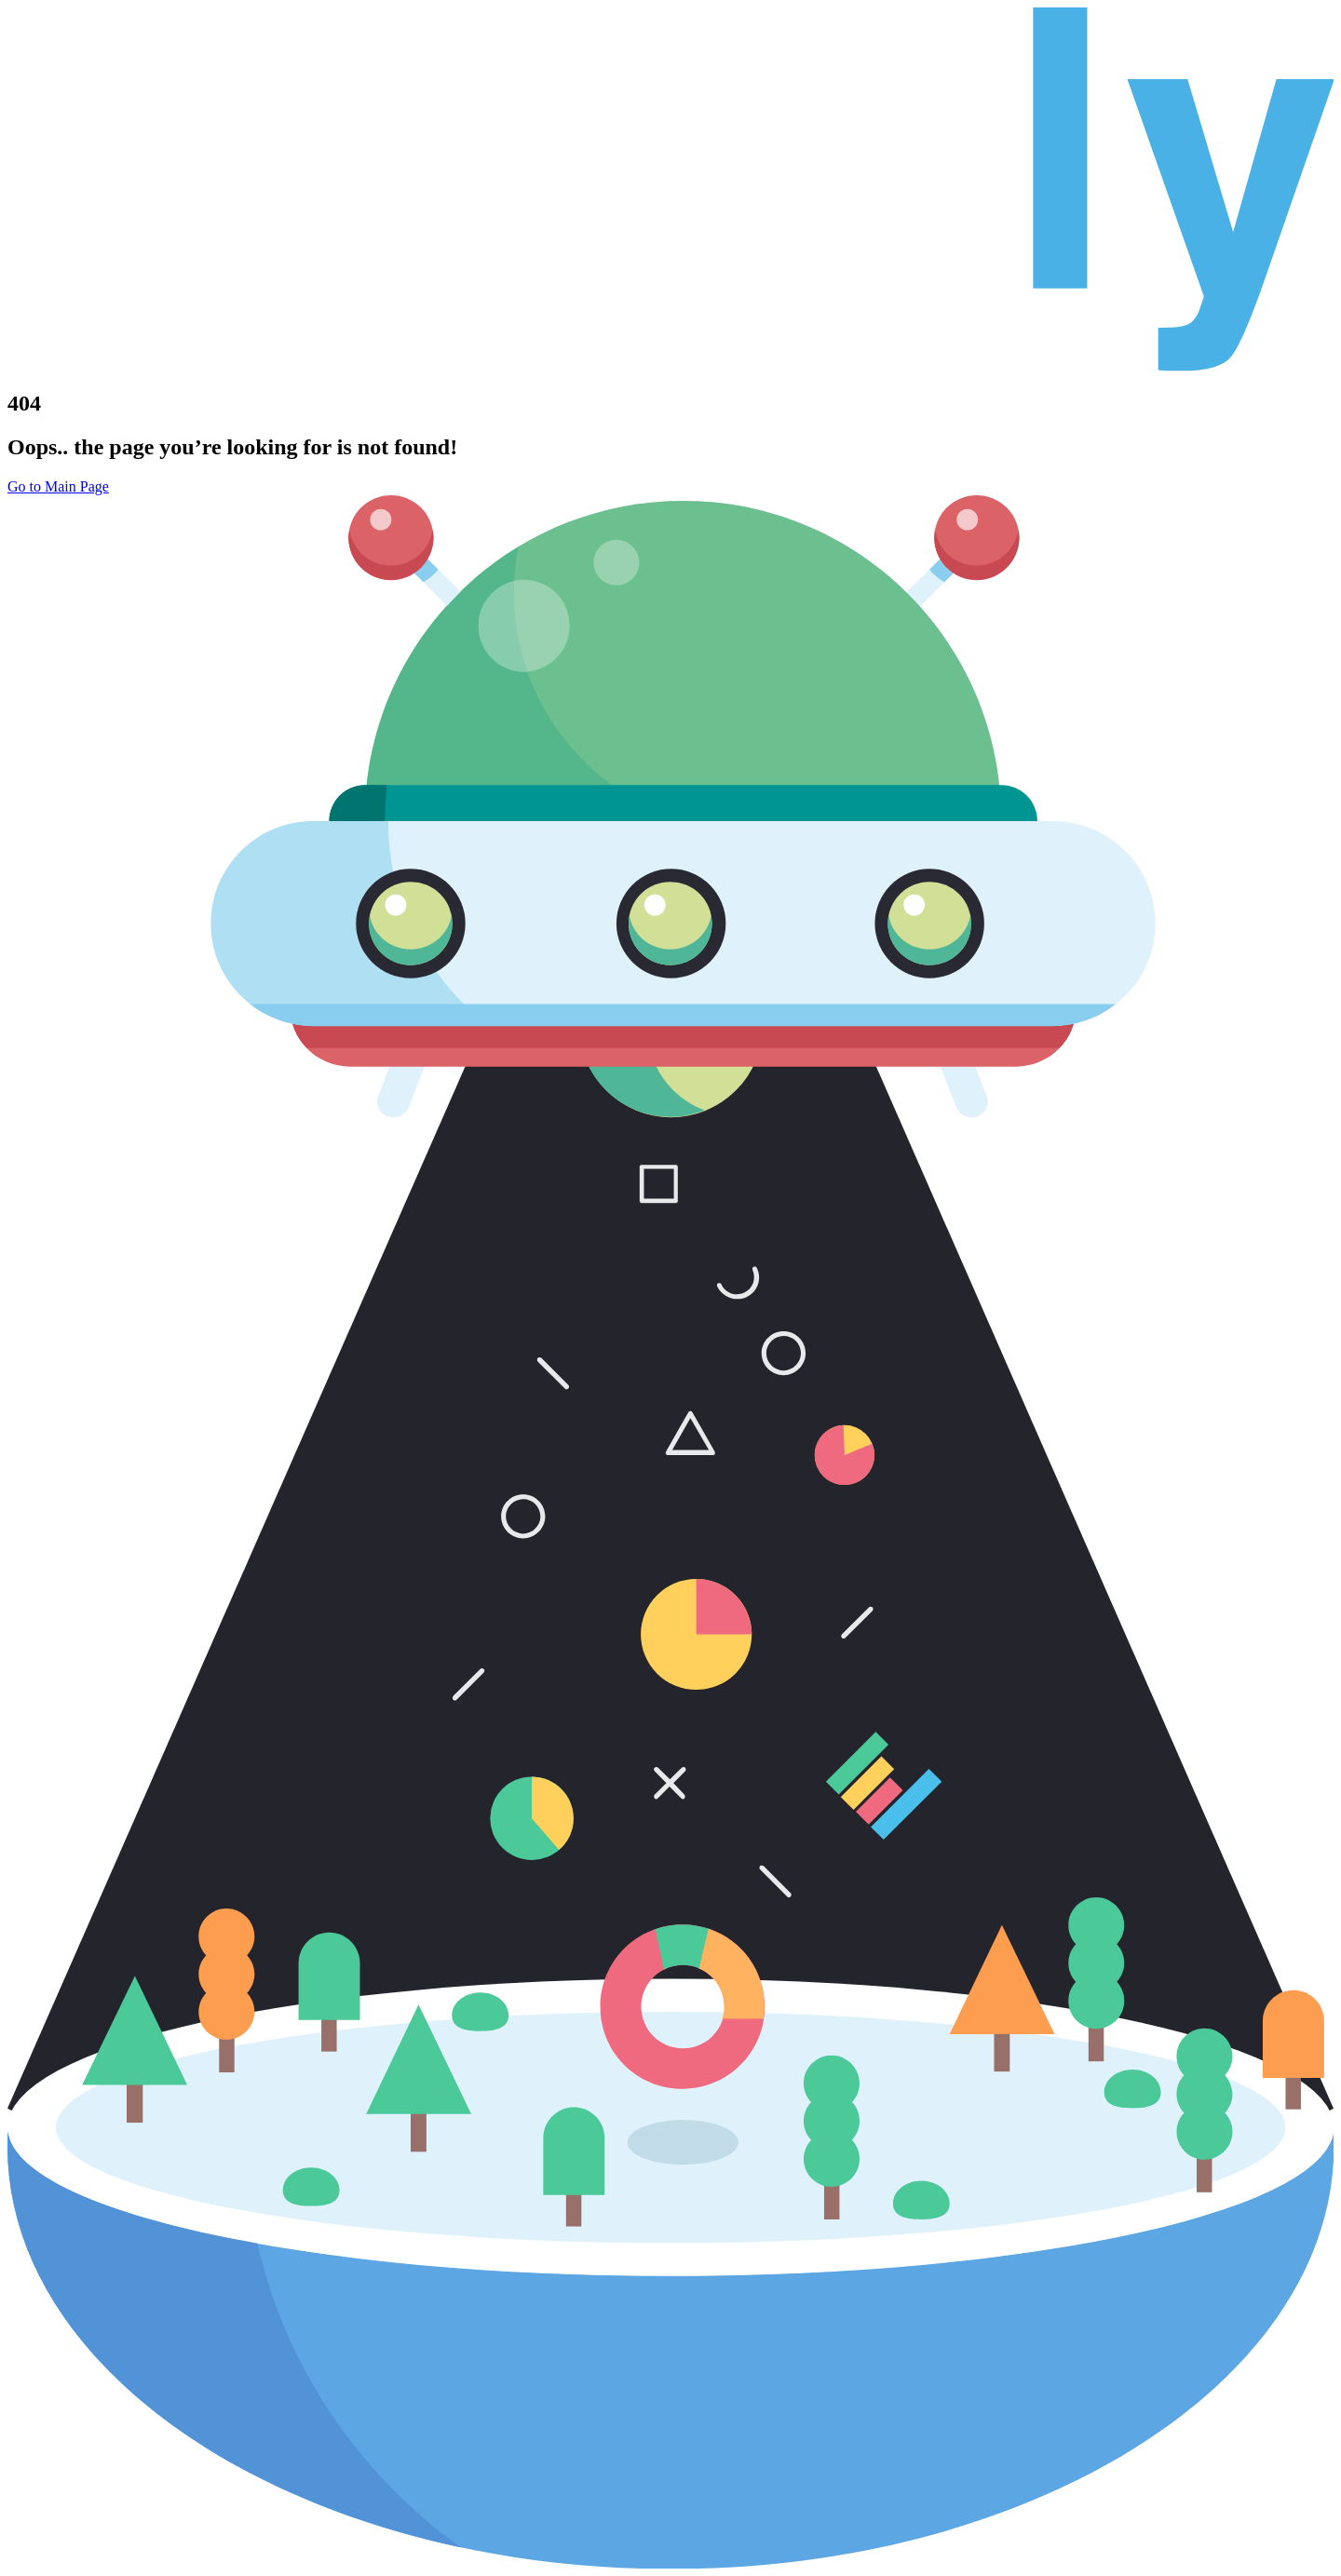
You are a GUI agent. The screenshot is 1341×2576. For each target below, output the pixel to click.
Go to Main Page (58, 486)
